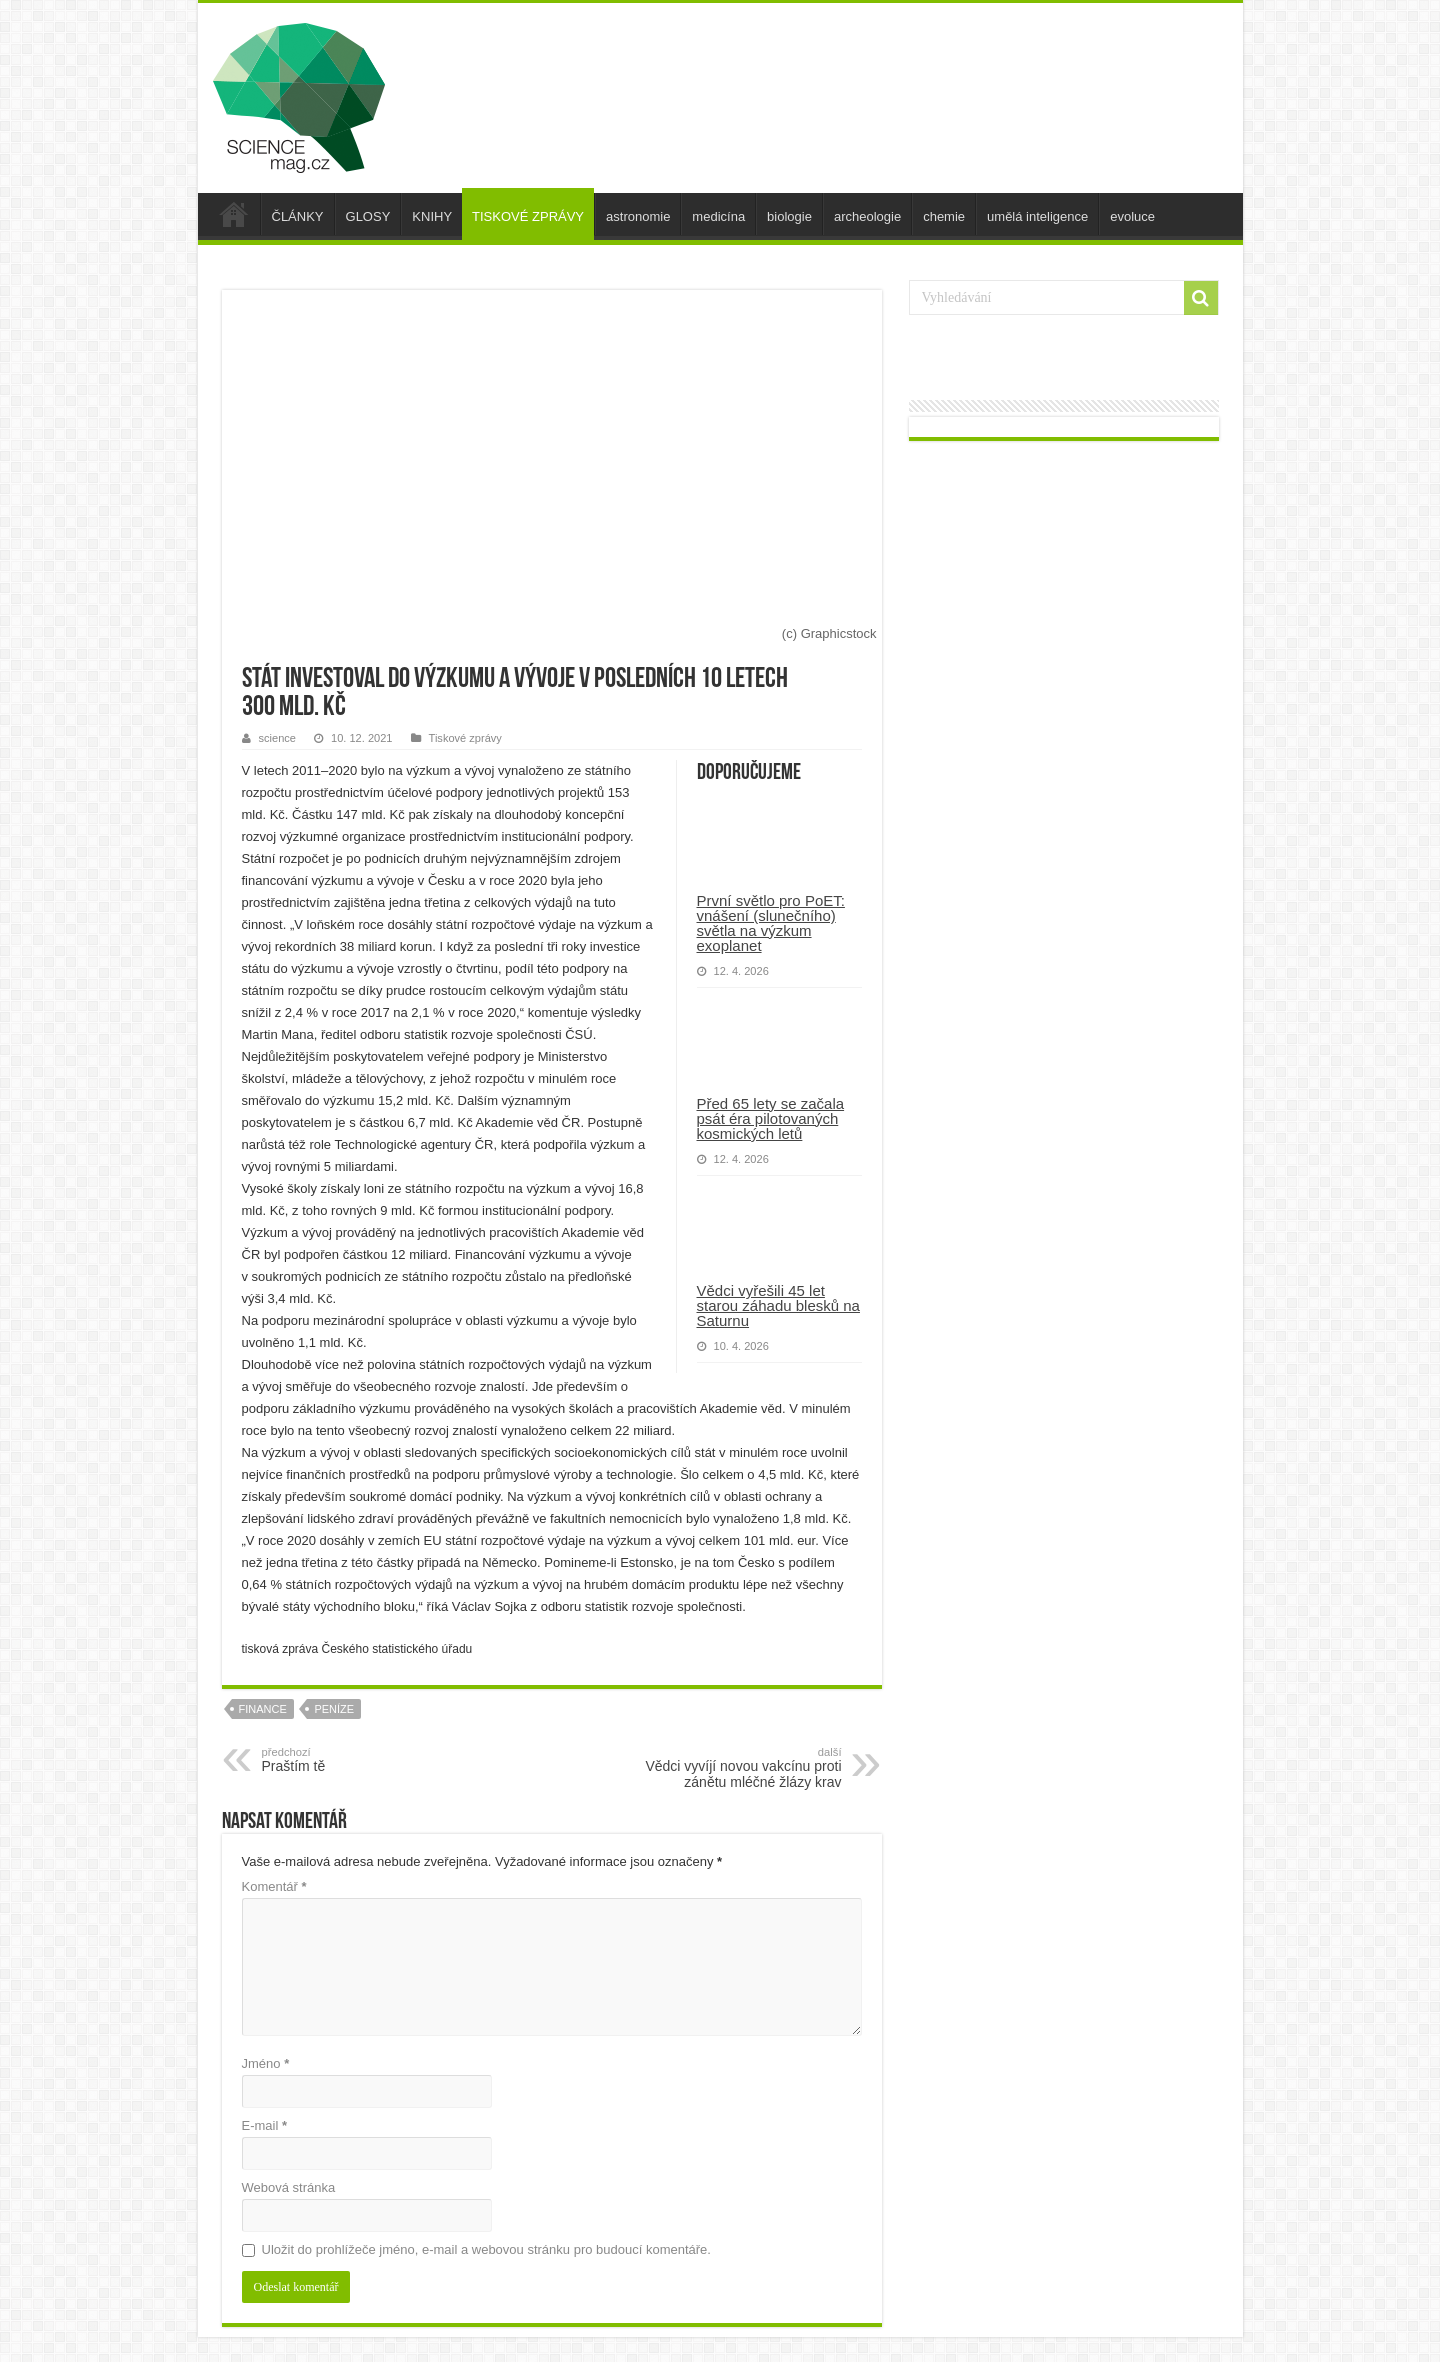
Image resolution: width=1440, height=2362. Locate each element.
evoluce (1132, 216)
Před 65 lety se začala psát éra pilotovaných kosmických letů (771, 1118)
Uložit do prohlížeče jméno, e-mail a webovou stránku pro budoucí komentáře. (486, 2249)
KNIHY (432, 216)
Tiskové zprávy (465, 738)
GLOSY (368, 216)
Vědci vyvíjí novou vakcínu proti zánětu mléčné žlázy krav (739, 1768)
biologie (789, 216)
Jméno (266, 2063)
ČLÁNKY (298, 216)
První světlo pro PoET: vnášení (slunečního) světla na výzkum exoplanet (771, 923)
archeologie (867, 216)
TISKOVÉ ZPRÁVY (528, 216)
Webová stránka (289, 2187)
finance (263, 1709)
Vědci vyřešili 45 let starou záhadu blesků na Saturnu (778, 1305)
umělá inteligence (1037, 216)
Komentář (274, 1886)
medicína (718, 216)
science (277, 738)
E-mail (265, 2125)
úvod (234, 214)
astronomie (638, 216)
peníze (334, 1709)
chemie (944, 216)
